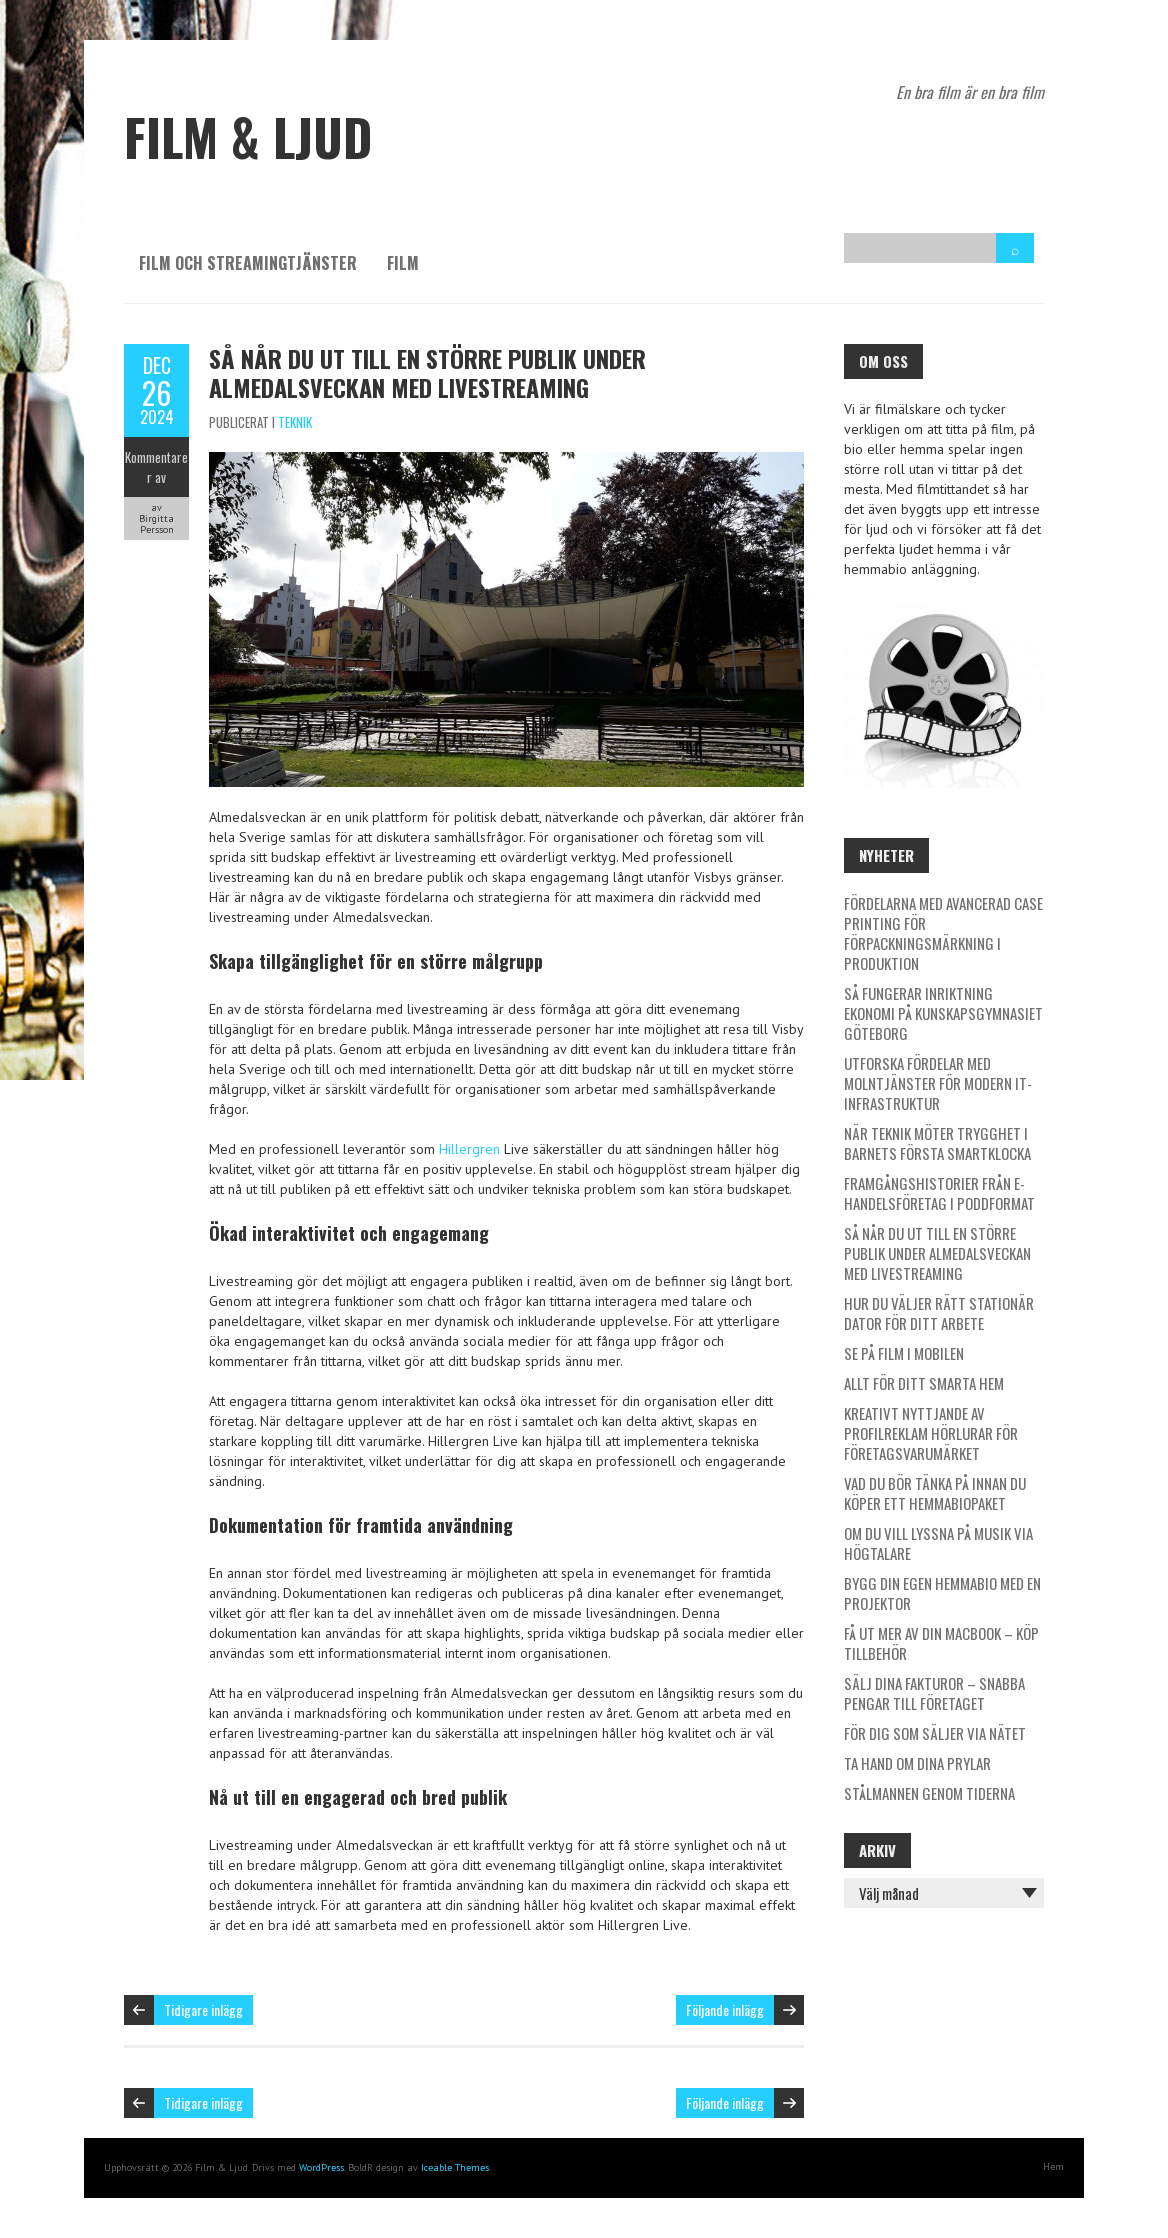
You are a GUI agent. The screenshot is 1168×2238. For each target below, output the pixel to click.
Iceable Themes (455, 2167)
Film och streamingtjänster (248, 263)
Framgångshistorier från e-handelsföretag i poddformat (939, 1193)
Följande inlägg (725, 2009)
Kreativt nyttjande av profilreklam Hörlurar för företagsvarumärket (931, 1433)
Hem (1053, 2166)
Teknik (295, 422)
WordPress (321, 2167)
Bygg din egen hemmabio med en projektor (942, 1593)
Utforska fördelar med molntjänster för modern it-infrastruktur (938, 1083)
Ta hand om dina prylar (917, 1763)
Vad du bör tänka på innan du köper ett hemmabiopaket (935, 1493)
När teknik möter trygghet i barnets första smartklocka (937, 1143)
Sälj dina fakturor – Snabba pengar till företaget (934, 1693)
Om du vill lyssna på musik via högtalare (938, 1543)
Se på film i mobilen (904, 1353)
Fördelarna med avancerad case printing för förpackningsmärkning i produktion (943, 933)
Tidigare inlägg (203, 2009)
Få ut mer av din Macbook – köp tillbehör (941, 1643)
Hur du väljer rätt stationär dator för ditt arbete (939, 1313)
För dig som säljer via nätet (935, 1733)
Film (403, 263)
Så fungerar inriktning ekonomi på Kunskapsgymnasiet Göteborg (943, 1013)
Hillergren (469, 1149)
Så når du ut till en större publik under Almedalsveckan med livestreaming (427, 372)
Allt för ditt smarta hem (924, 1383)
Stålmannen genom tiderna (929, 1793)
